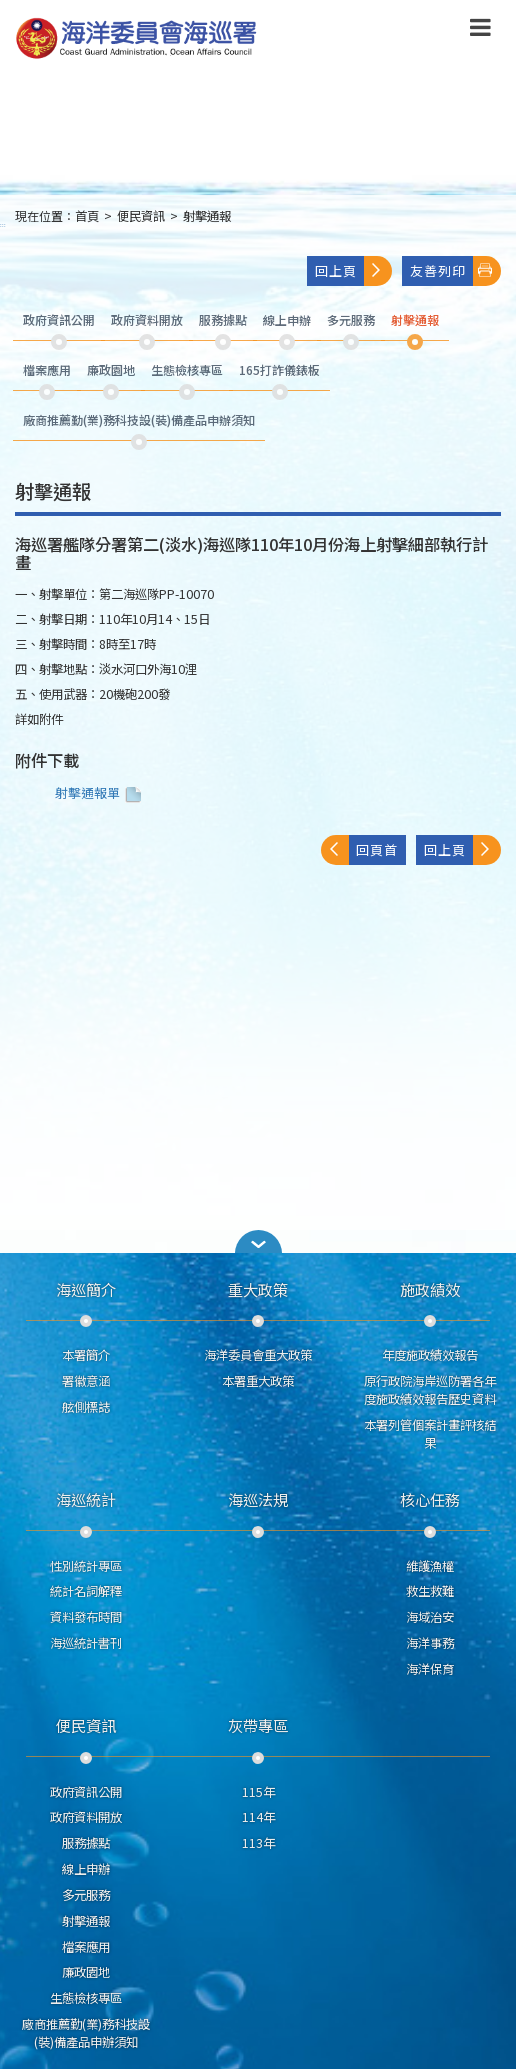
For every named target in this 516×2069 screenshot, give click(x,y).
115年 (258, 1792)
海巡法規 (258, 1499)
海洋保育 (430, 1669)
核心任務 (430, 1499)
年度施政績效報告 (430, 1355)
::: (3, 224)
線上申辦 (86, 1869)
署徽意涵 (86, 1381)
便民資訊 (141, 216)
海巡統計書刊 (86, 1643)
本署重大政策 (258, 1381)
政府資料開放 (86, 1817)
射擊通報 (207, 216)
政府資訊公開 (86, 1792)
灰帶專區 (258, 1725)
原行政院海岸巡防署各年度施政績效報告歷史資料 (430, 1390)
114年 (258, 1817)
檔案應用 (86, 1947)
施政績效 (430, 1289)
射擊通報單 (100, 792)
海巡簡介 (86, 1289)
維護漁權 (430, 1566)
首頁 (87, 216)
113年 (258, 1843)
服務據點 (86, 1843)
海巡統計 (86, 1499)
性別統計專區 (86, 1566)
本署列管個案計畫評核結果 (430, 1434)
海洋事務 (430, 1643)
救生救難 (430, 1591)
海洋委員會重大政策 (258, 1355)
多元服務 (86, 1895)
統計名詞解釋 (86, 1591)
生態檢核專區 (86, 1998)
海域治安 (430, 1617)
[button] (258, 1241)
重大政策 (258, 1289)
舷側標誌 (86, 1407)
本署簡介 (86, 1355)
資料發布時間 (86, 1617)
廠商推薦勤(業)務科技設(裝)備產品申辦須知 (86, 2033)
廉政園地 (86, 1972)
